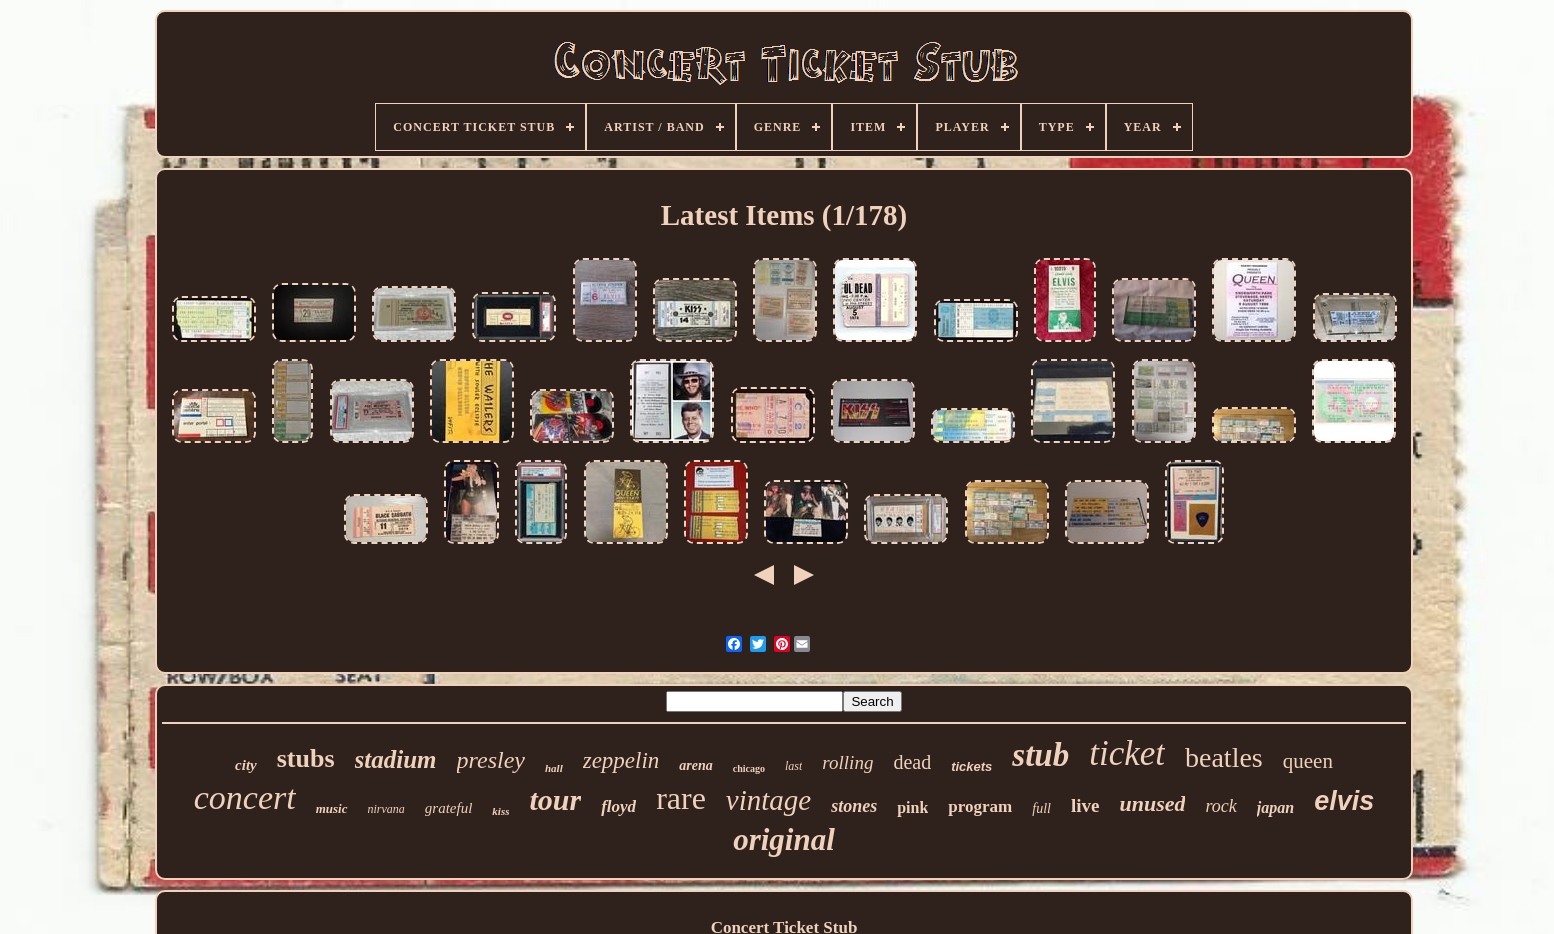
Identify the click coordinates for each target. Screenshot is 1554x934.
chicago (749, 768)
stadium (396, 759)
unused (1152, 803)
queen (1308, 761)
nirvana (386, 809)
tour (555, 799)
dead (912, 762)
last (793, 766)
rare (681, 798)
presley (491, 760)
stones (854, 806)
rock (1220, 806)
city (246, 765)
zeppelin (621, 760)
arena (695, 765)
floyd (618, 806)
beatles (1224, 757)
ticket (1127, 753)
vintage (768, 800)
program (980, 806)
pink (912, 807)
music (332, 808)
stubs (306, 758)
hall (554, 768)
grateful (449, 808)
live (1085, 805)
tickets (971, 766)
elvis (1344, 801)
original (784, 839)
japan (1275, 807)
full (1041, 808)
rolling (847, 762)
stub (1040, 755)
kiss (500, 811)
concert (245, 797)
